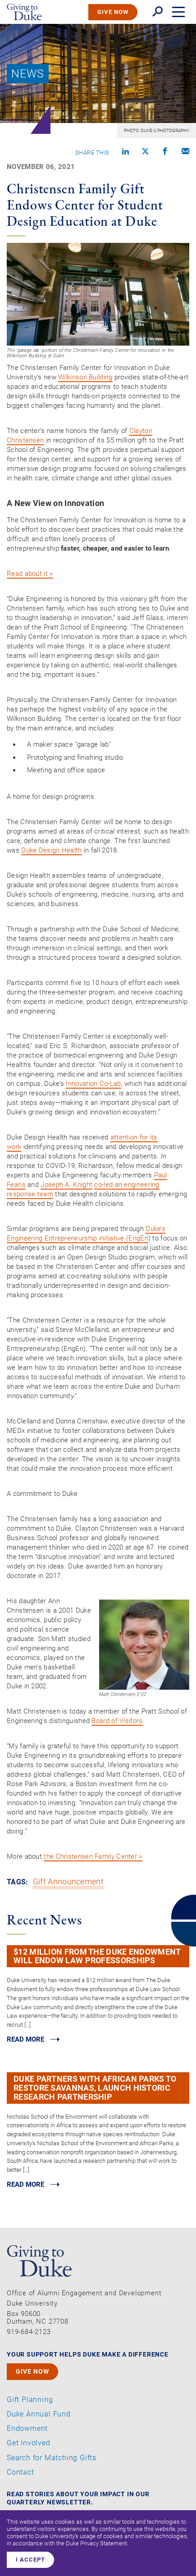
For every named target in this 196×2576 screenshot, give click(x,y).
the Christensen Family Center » (93, 1856)
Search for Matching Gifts (51, 2458)
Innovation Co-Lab (93, 1084)
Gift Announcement (68, 1882)
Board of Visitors (116, 1721)
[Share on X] (145, 151)
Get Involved (28, 2443)
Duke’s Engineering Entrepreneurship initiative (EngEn (86, 1233)
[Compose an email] (185, 151)
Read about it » (30, 574)
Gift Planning (30, 2400)
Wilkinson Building (85, 377)
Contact (20, 2472)
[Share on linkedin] (125, 151)
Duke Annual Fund (39, 2414)
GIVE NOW (112, 12)
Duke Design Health (51, 850)
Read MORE (25, 2039)
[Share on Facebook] (165, 151)
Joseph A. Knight (66, 1185)
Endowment (27, 2429)
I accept (30, 2559)
